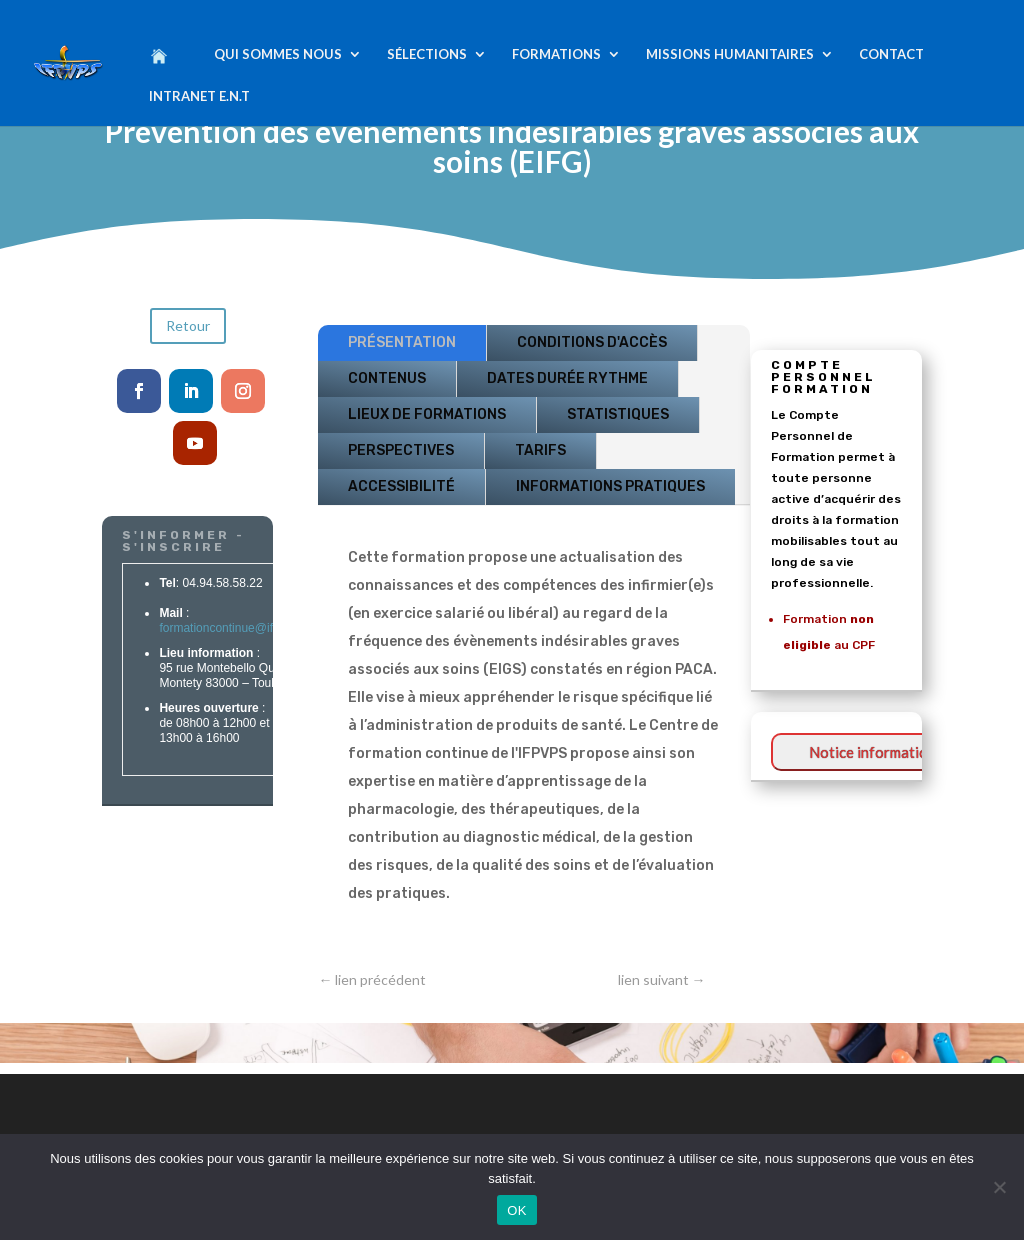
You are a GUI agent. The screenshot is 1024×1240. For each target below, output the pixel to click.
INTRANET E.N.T (199, 96)
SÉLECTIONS (427, 54)
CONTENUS (387, 378)
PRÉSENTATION (402, 342)
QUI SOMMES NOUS (278, 54)
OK (516, 1210)
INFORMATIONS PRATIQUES (610, 486)
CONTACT (891, 54)
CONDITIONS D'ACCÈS (592, 342)
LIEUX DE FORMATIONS (427, 414)
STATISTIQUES (618, 414)
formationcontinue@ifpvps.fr (233, 629)
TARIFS (540, 450)
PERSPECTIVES (401, 450)
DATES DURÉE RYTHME (567, 378)
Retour (188, 325)
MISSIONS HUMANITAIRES (730, 54)
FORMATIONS (556, 54)
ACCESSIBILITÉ (401, 486)
